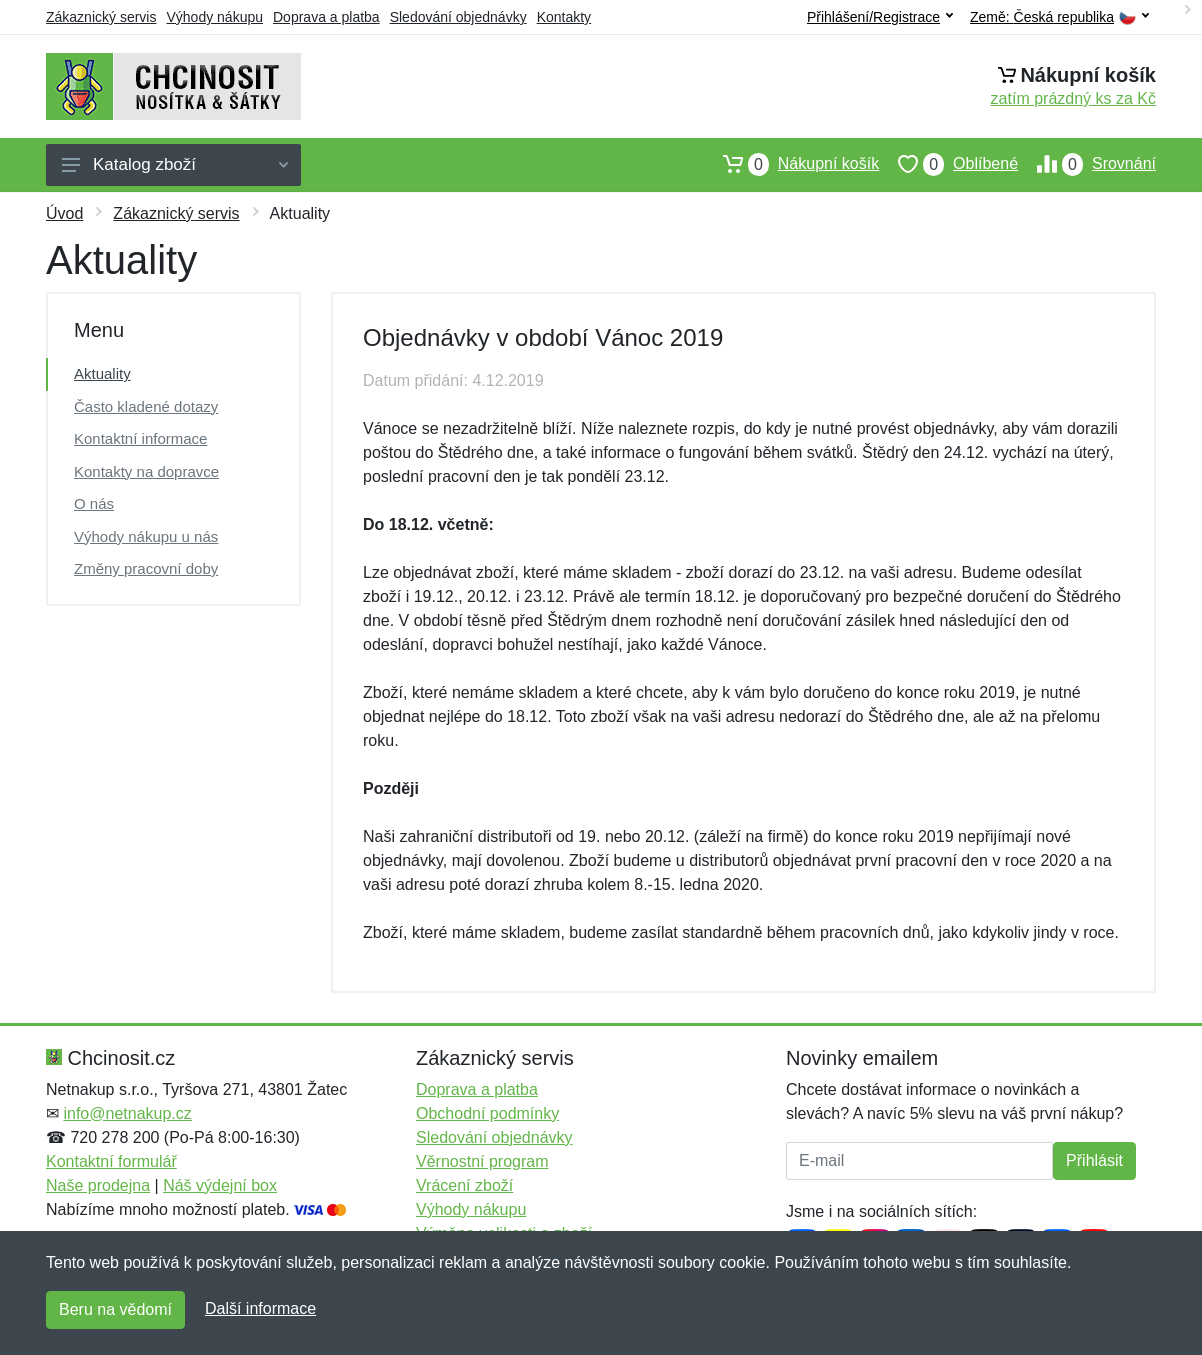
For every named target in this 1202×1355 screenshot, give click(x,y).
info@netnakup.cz (127, 1113)
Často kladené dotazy (146, 406)
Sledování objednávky (458, 17)
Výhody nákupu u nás (146, 536)
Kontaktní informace (140, 438)
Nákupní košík (791, 164)
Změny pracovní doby (146, 568)
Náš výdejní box (220, 1185)
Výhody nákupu (214, 17)
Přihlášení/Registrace (880, 17)
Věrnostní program (482, 1161)
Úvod (64, 213)
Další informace (260, 1308)
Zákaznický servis (101, 17)
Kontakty (564, 17)
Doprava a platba (326, 17)
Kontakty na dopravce (146, 471)
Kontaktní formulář (111, 1161)
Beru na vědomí (115, 1309)
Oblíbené (948, 164)
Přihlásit (1094, 1160)
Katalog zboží (175, 164)
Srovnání (1087, 164)
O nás (94, 503)
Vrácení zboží (464, 1185)
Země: (1059, 17)
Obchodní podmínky (487, 1113)
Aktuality (102, 373)
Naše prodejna (98, 1185)
